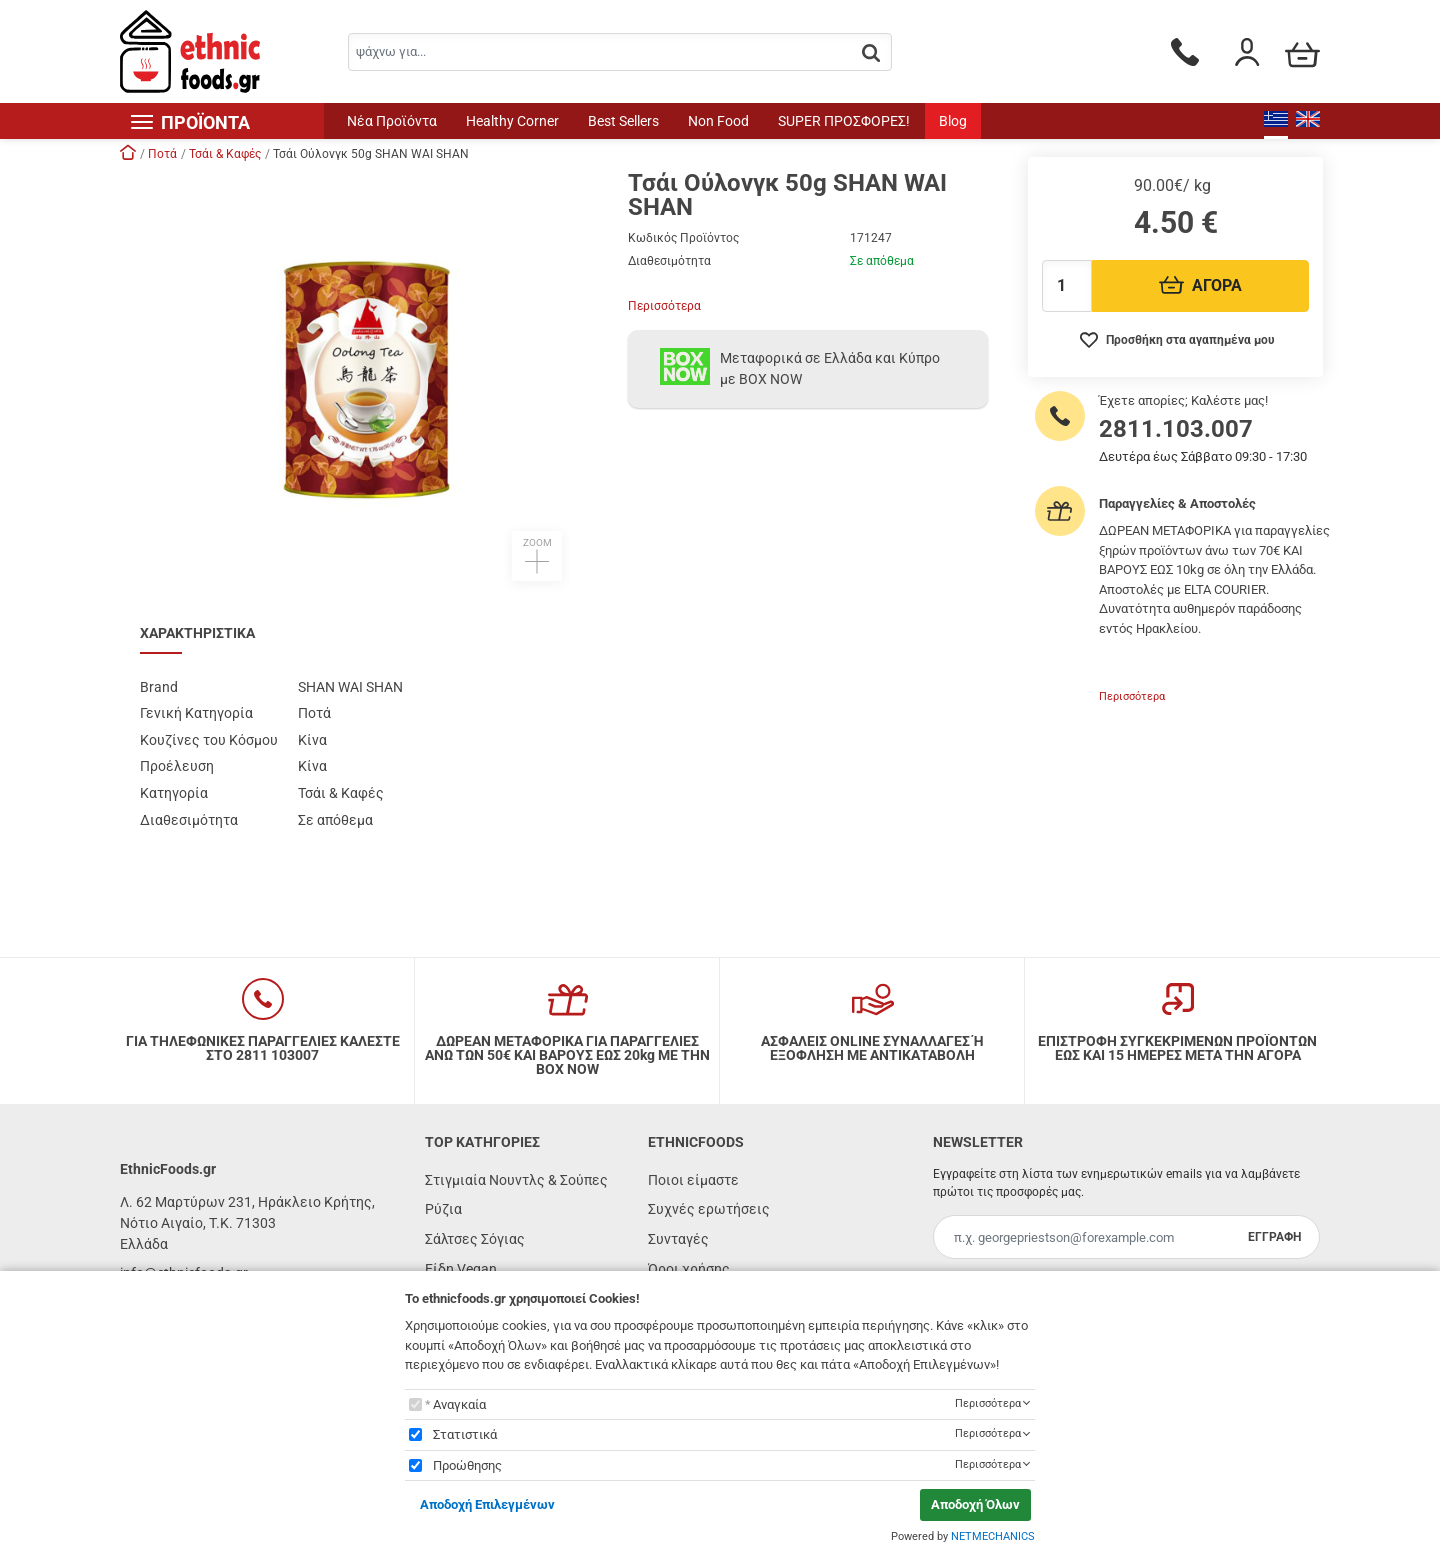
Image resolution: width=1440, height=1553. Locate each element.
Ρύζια (443, 1209)
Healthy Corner (512, 121)
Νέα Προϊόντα (392, 121)
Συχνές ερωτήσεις (709, 1209)
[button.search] (871, 53)
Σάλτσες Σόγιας (475, 1239)
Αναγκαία (459, 1404)
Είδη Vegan (461, 1269)
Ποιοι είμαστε (693, 1180)
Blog (953, 121)
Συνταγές (678, 1239)
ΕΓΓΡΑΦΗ (1274, 1237)
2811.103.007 (1176, 429)
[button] (364, 376)
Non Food (718, 121)
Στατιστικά (465, 1434)
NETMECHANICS (993, 1536)
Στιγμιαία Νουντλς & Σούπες (516, 1180)
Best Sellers (623, 121)
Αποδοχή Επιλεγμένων (487, 1504)
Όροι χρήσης (689, 1269)
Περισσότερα (664, 306)
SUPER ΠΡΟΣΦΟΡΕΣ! (844, 121)
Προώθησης (467, 1465)
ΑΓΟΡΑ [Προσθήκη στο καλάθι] (1200, 285)
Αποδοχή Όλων (975, 1504)
